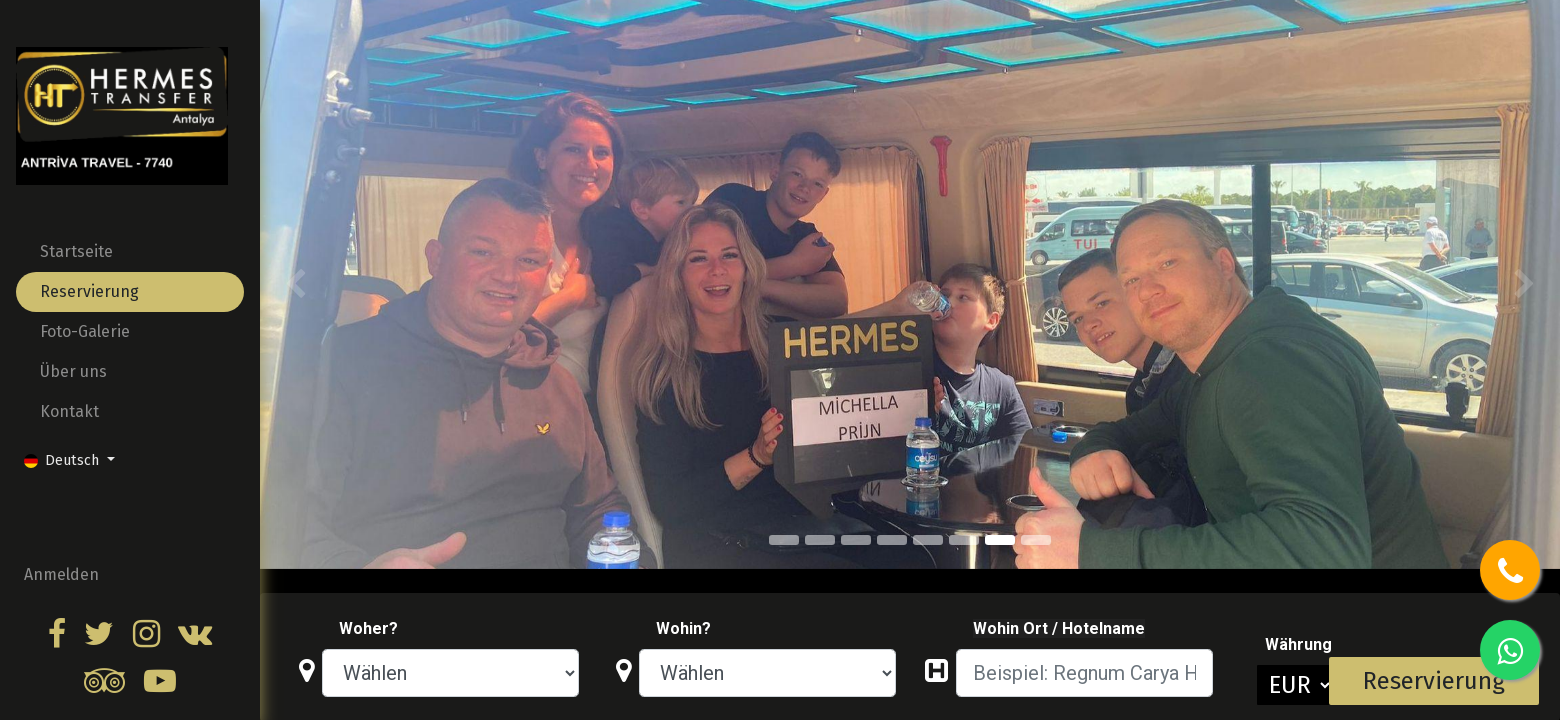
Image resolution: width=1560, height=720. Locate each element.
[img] (312, 284)
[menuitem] (130, 252)
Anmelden (61, 574)
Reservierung (1434, 681)
